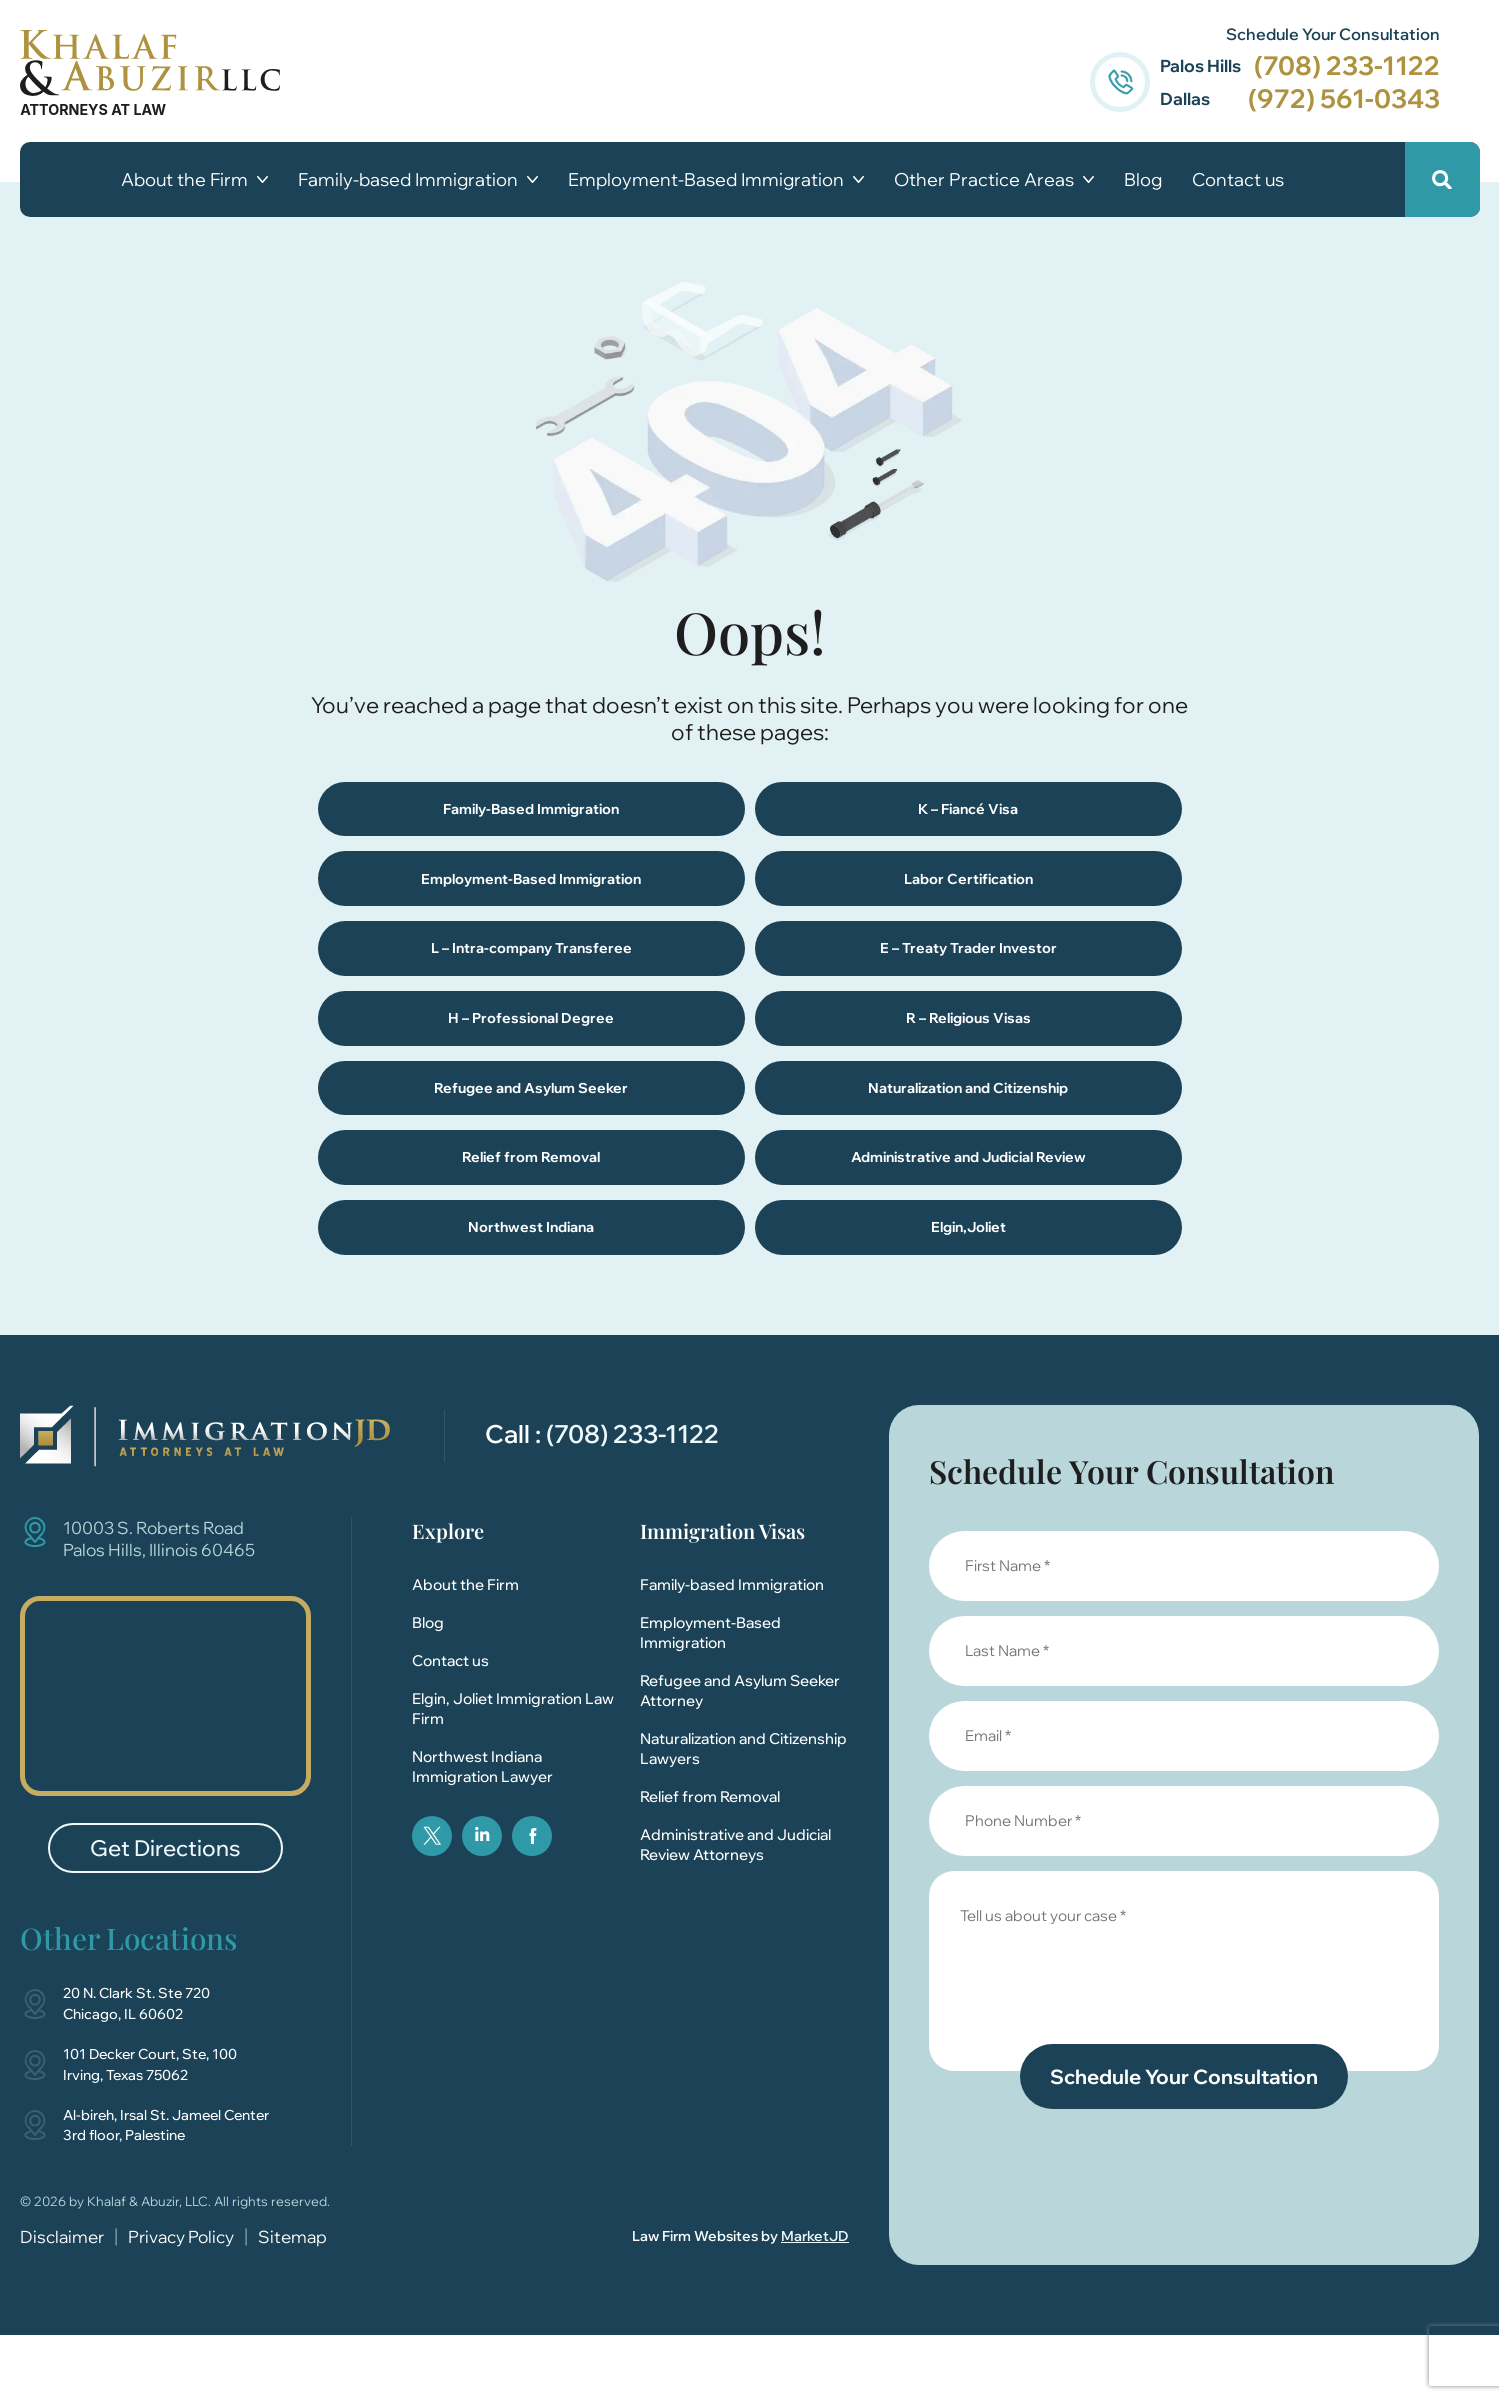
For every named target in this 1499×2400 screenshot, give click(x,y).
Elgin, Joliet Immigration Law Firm (513, 1773)
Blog (1143, 180)
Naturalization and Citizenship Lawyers (743, 1813)
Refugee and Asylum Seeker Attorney (740, 1755)
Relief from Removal (710, 1861)
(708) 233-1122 (1346, 65)
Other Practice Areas (994, 180)
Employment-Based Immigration (716, 180)
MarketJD (815, 2301)
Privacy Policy (181, 2301)
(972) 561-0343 (1343, 98)
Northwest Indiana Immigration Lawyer (482, 1831)
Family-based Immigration (418, 180)
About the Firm (194, 180)
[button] (1441, 179)
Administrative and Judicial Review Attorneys (735, 1909)
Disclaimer (62, 2301)
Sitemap (292, 2301)
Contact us (1238, 180)
